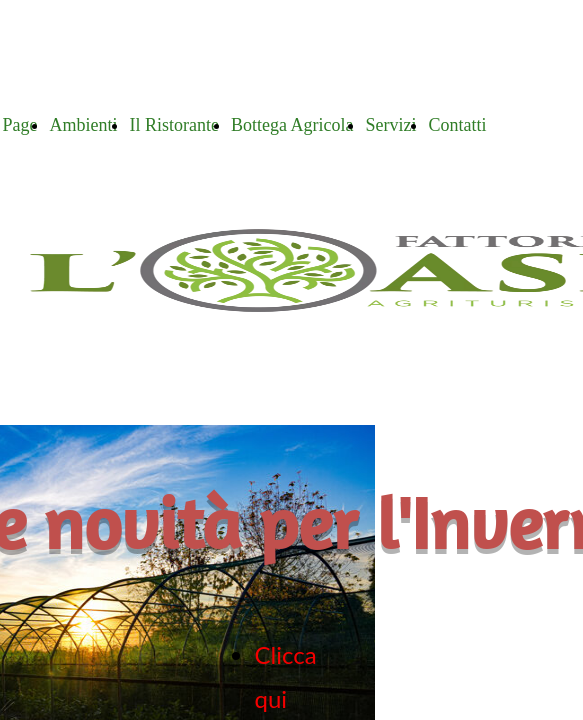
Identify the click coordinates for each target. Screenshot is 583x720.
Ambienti (83, 125)
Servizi (390, 125)
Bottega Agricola (292, 125)
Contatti (457, 125)
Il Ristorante (173, 125)
